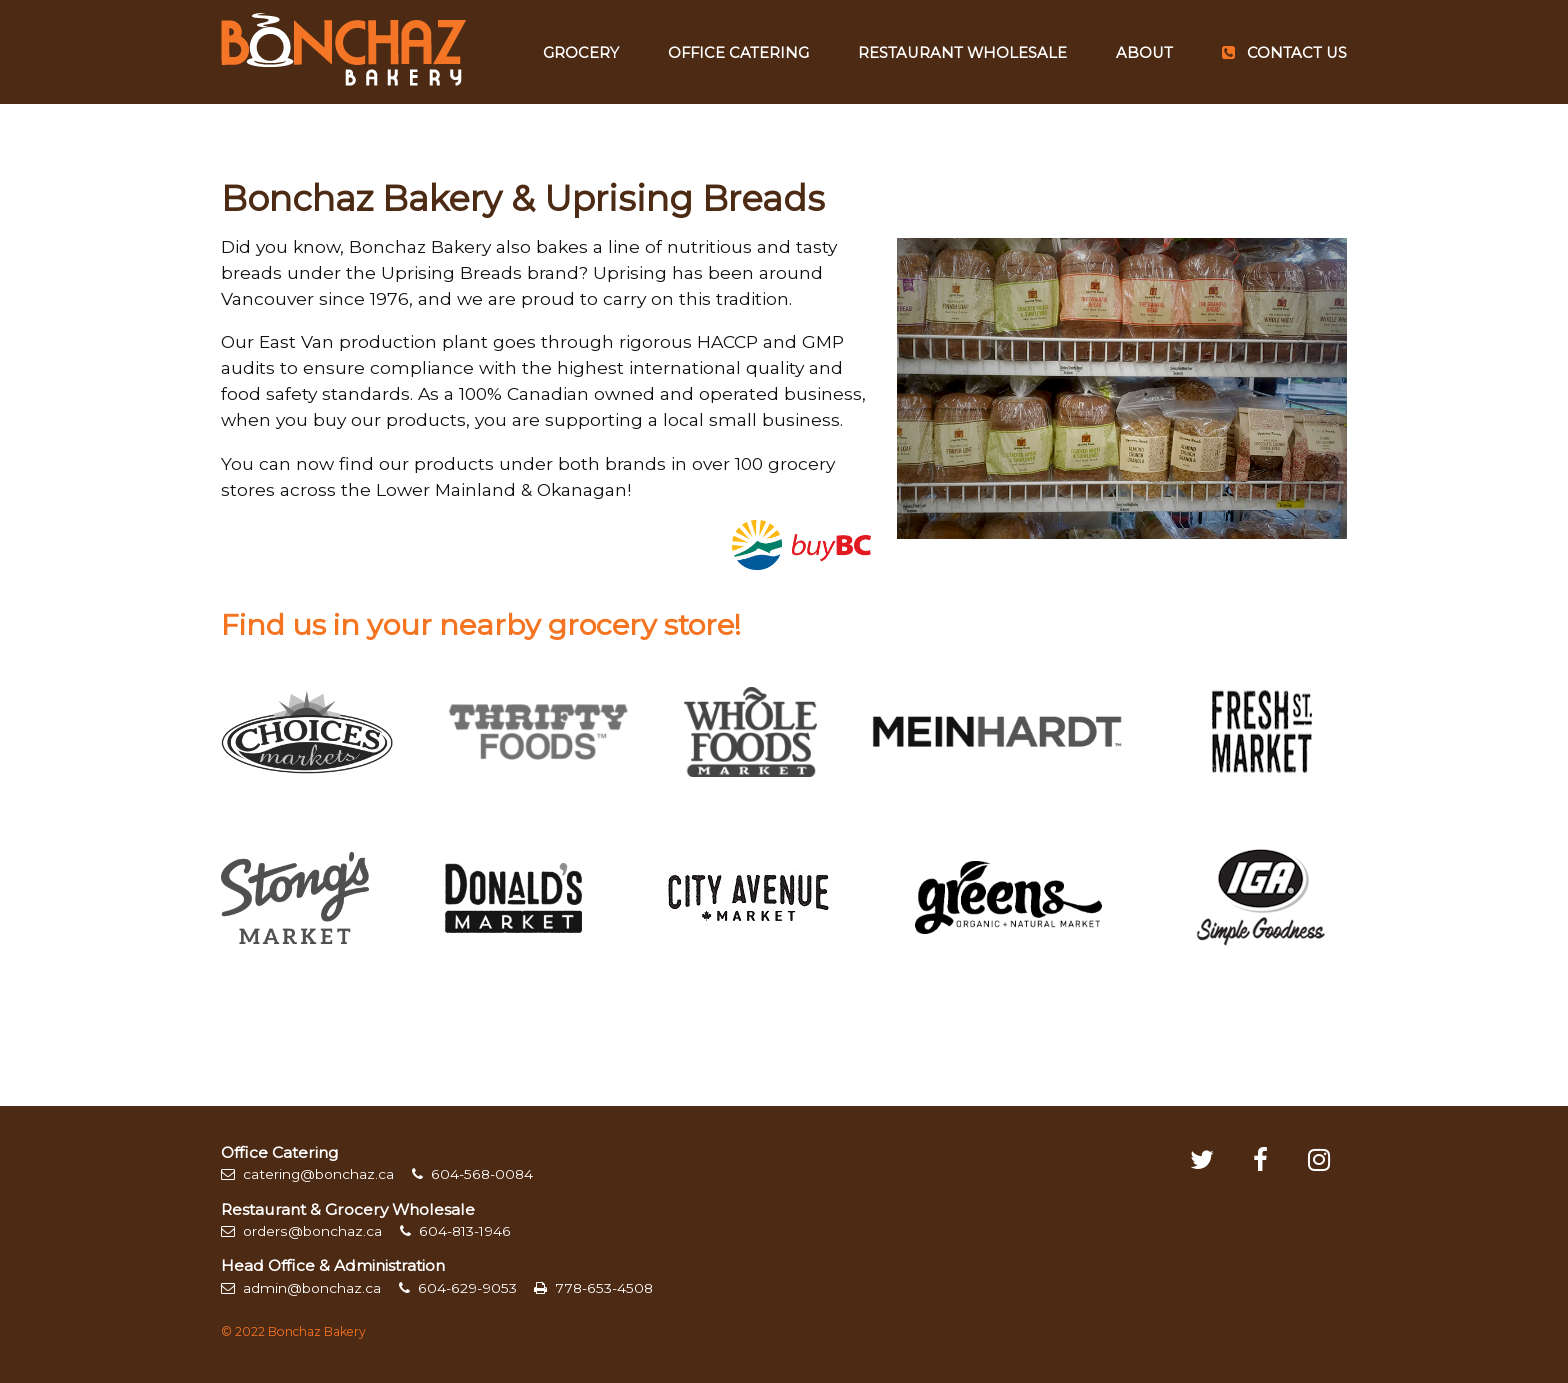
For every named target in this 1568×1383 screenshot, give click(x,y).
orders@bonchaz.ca (301, 1231)
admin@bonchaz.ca (301, 1288)
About (1144, 53)
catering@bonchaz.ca (307, 1174)
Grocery (581, 53)
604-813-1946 (455, 1231)
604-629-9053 (458, 1288)
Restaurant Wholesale (962, 53)
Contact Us (1284, 53)
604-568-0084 (472, 1174)
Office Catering (738, 53)
